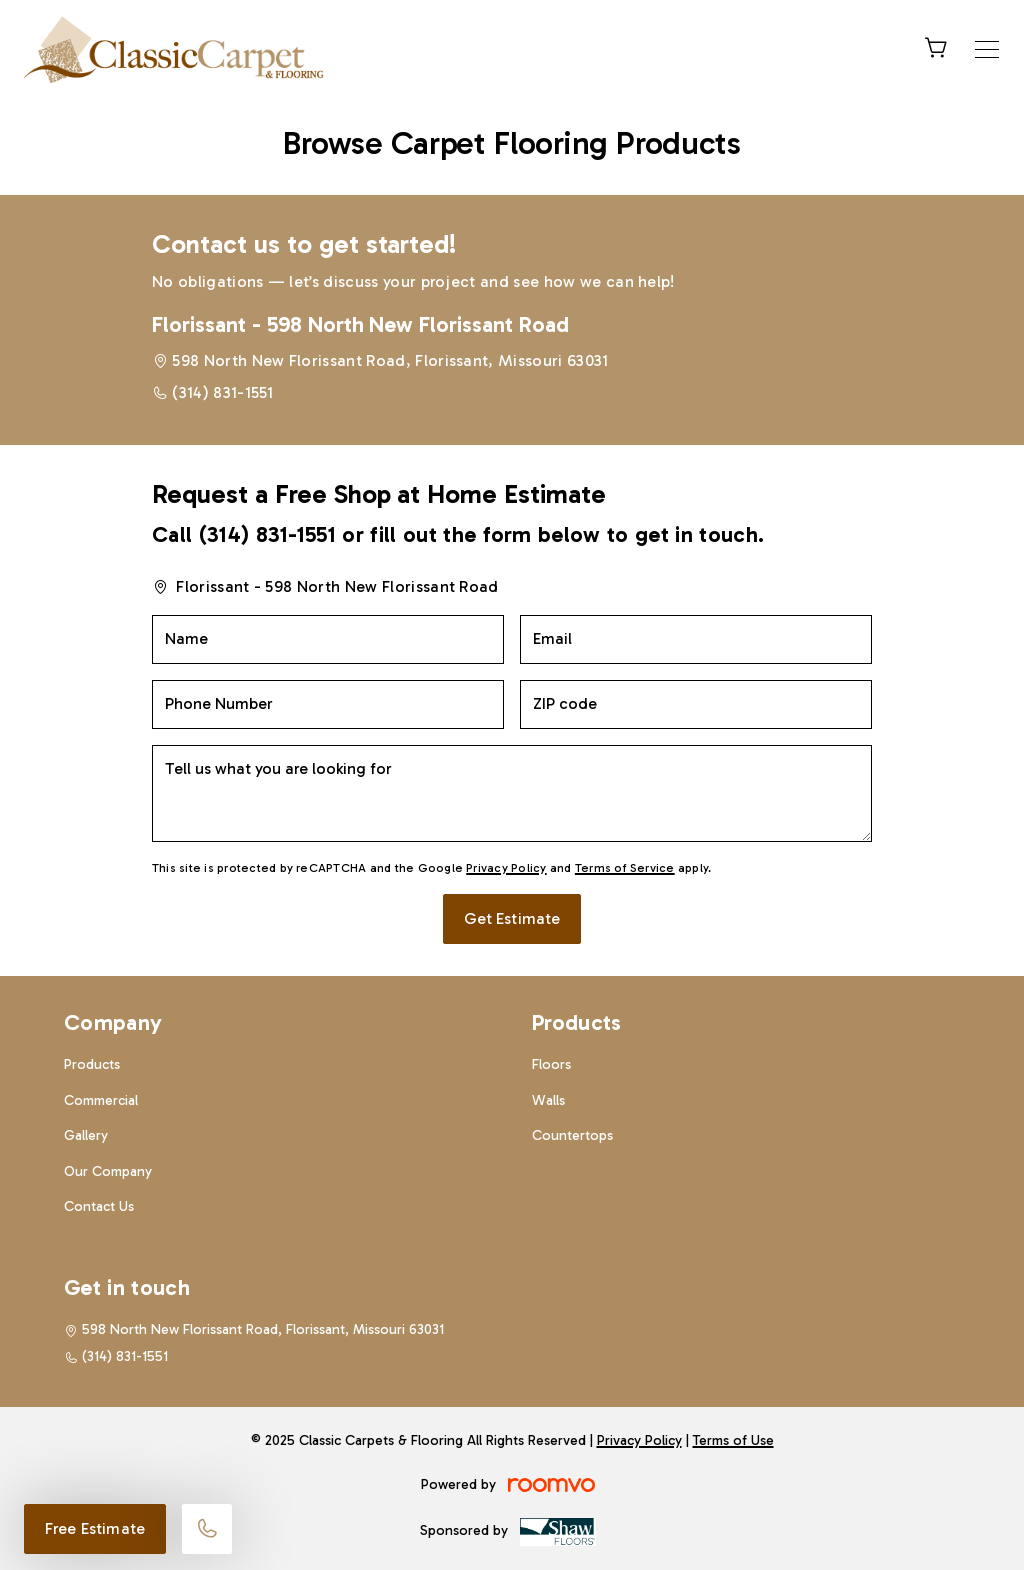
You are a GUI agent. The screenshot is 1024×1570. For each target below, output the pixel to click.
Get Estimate (512, 918)
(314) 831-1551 (222, 392)
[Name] (328, 639)
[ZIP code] (696, 704)
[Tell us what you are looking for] (512, 793)
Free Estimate (95, 1528)
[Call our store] (207, 1529)
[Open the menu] (987, 49)
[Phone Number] (328, 704)
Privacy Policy (506, 868)
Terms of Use (733, 1440)
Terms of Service (625, 868)
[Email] (696, 639)
